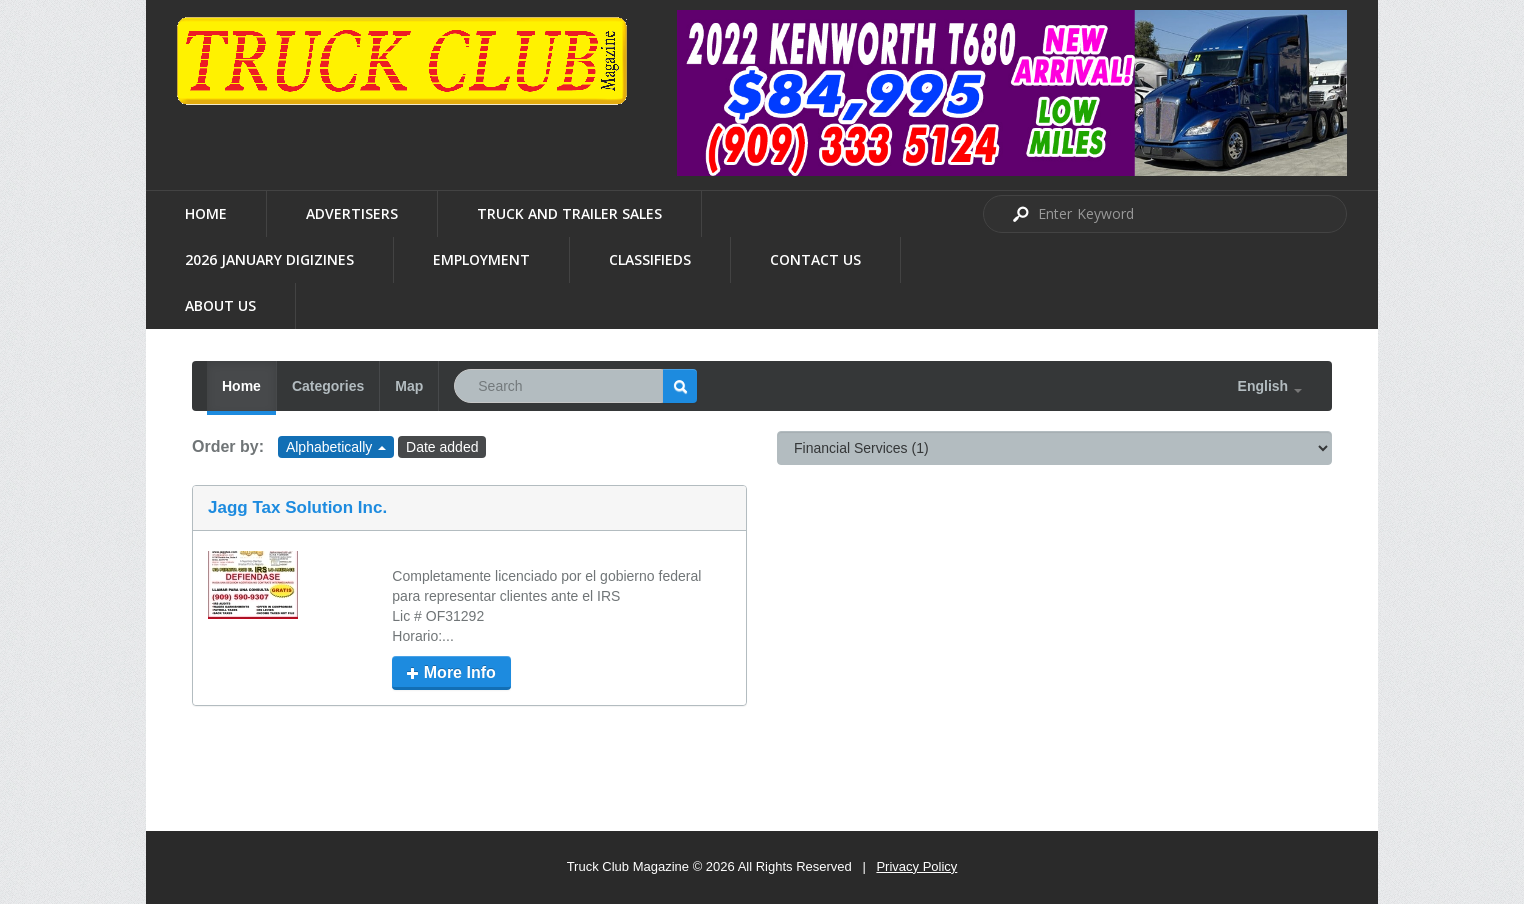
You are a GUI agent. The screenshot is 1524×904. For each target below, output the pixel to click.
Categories (328, 386)
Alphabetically (336, 447)
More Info (451, 672)
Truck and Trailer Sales (569, 213)
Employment (481, 259)
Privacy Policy (916, 866)
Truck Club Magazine (628, 866)
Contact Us (815, 259)
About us (220, 305)
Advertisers (352, 213)
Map (409, 386)
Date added (442, 447)
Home (206, 213)
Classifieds (650, 259)
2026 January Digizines (269, 259)
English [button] (1270, 386)
